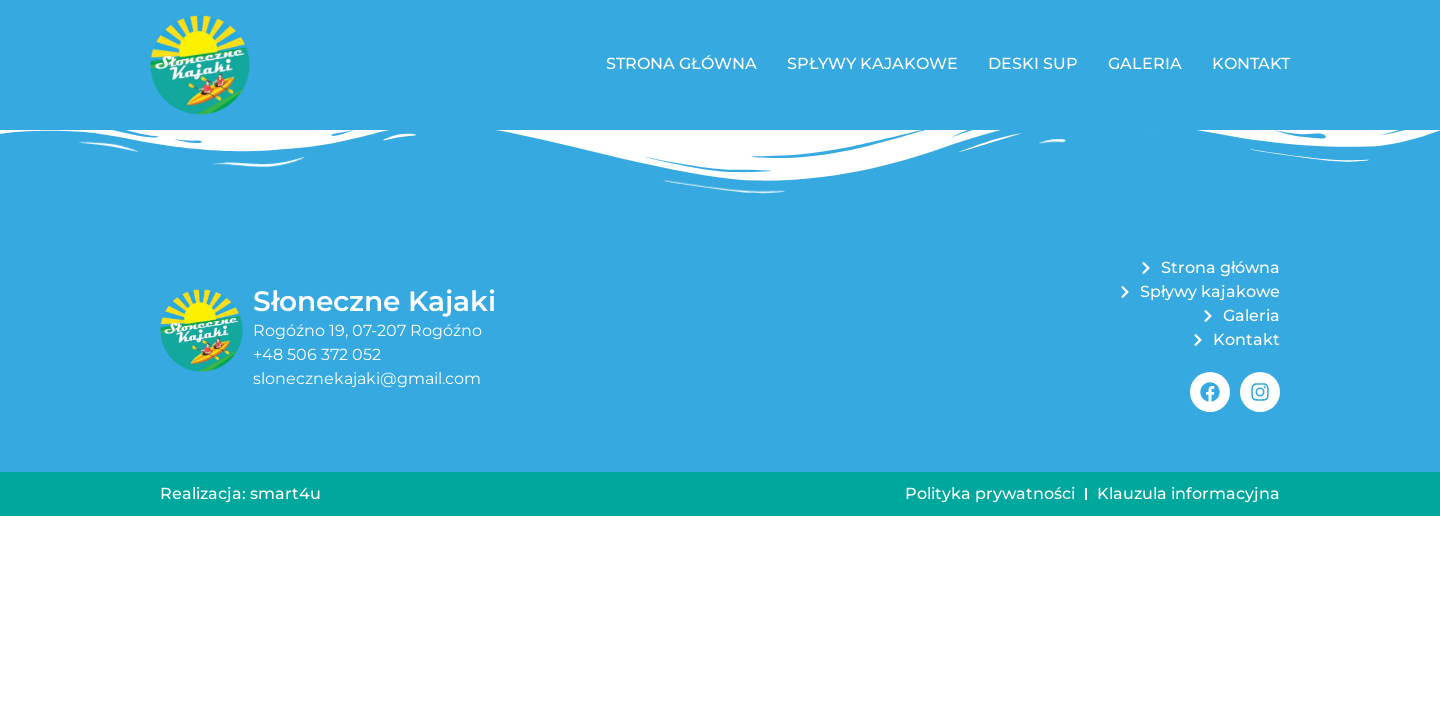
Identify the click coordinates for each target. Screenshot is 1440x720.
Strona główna (681, 63)
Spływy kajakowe (872, 63)
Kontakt (1251, 63)
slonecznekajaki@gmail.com (367, 378)
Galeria (1145, 63)
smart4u (285, 493)
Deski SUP (1033, 63)
